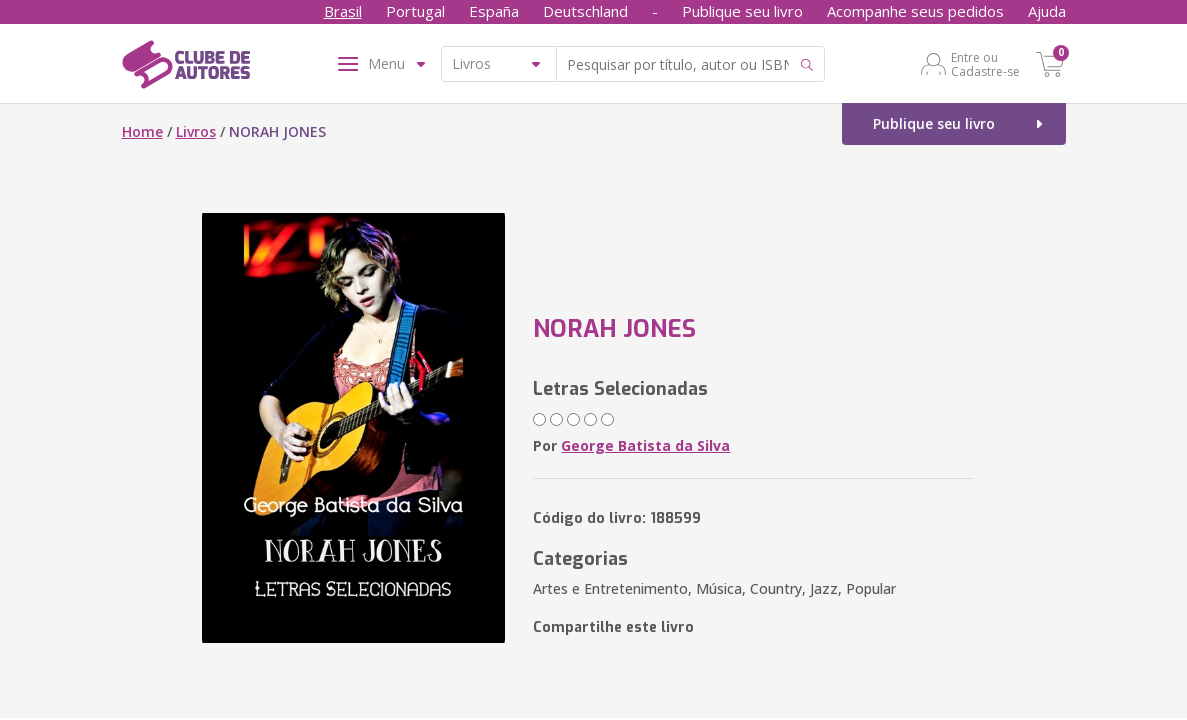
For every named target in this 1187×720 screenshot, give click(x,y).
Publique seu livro (742, 11)
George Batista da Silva (645, 445)
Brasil (343, 11)
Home (142, 131)
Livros (196, 131)
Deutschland (585, 11)
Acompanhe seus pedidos (915, 11)
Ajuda (1047, 11)
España (494, 11)
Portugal (415, 11)
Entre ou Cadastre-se (985, 64)
